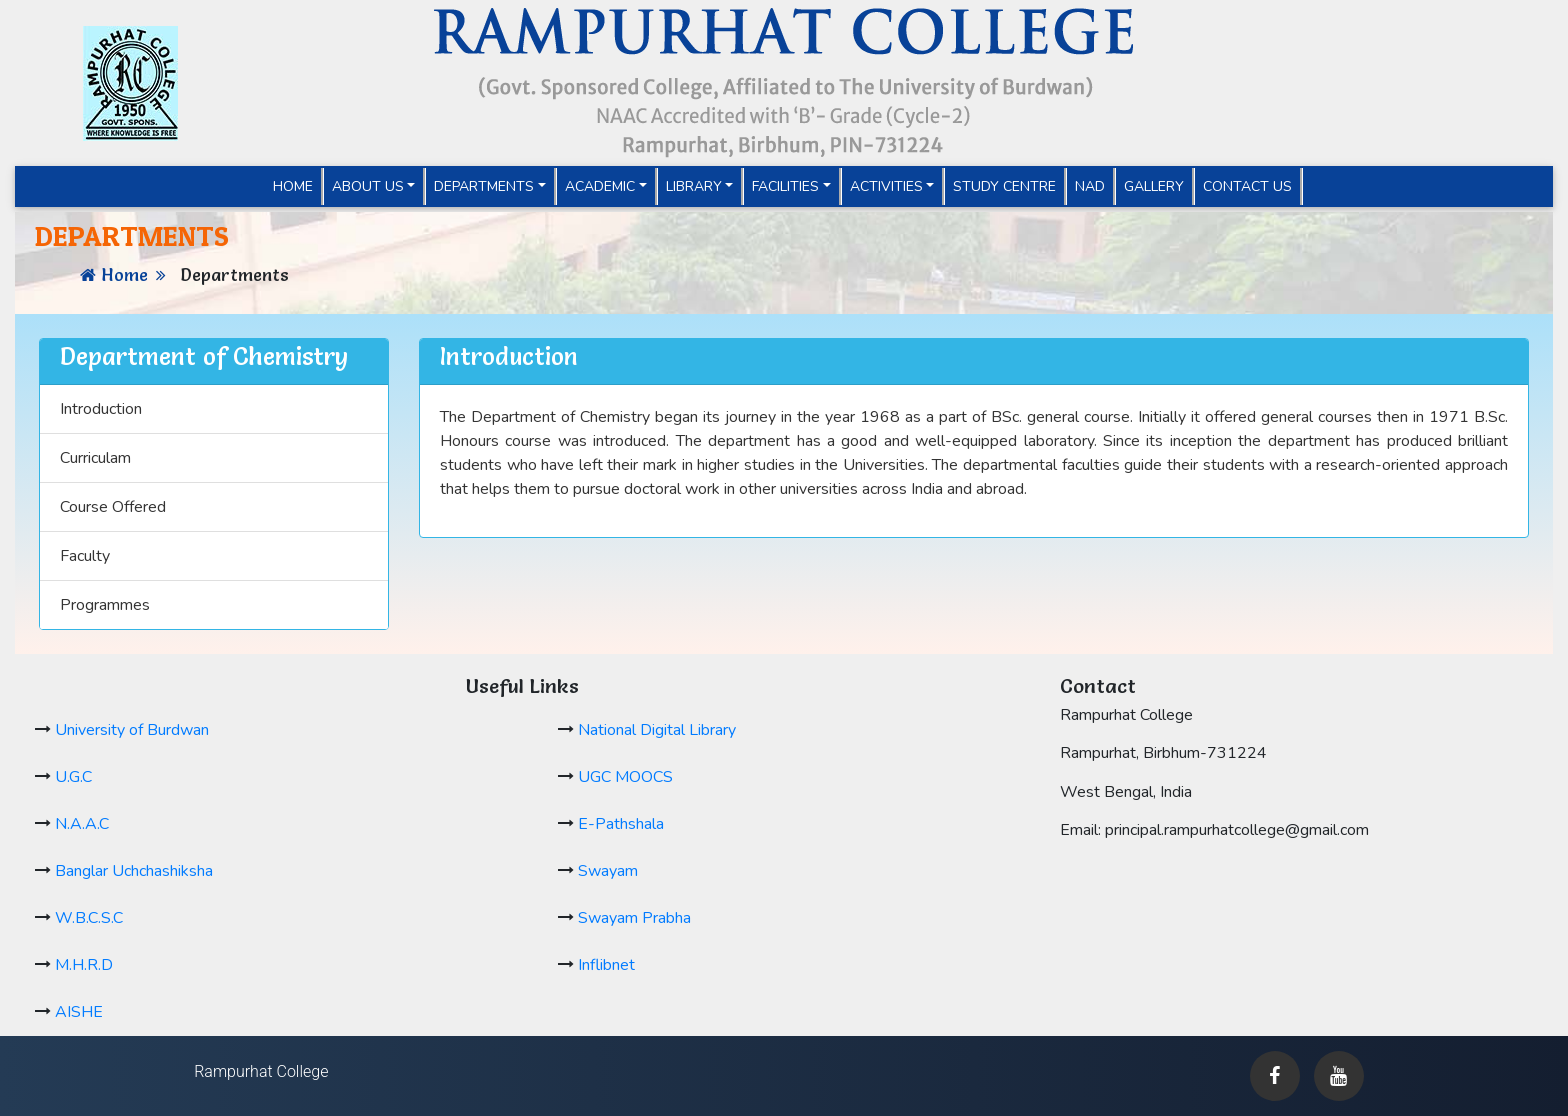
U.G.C (73, 777)
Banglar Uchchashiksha (134, 871)
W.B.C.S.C (89, 918)
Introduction (101, 409)
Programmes (105, 605)
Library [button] (694, 186)
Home (298, 186)
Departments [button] (484, 186)
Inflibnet (606, 965)
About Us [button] (368, 186)
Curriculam (95, 458)
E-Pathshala (621, 824)
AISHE (79, 1012)
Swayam (608, 871)
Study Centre (1004, 186)
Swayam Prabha (634, 918)
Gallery (1154, 186)
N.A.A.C (82, 824)
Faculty (85, 556)
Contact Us (1247, 186)
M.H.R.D (84, 965)
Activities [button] (886, 186)
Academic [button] (600, 186)
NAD (1090, 186)
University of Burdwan (132, 730)
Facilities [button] (785, 186)
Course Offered (113, 507)
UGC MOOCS (625, 777)
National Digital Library (657, 730)
